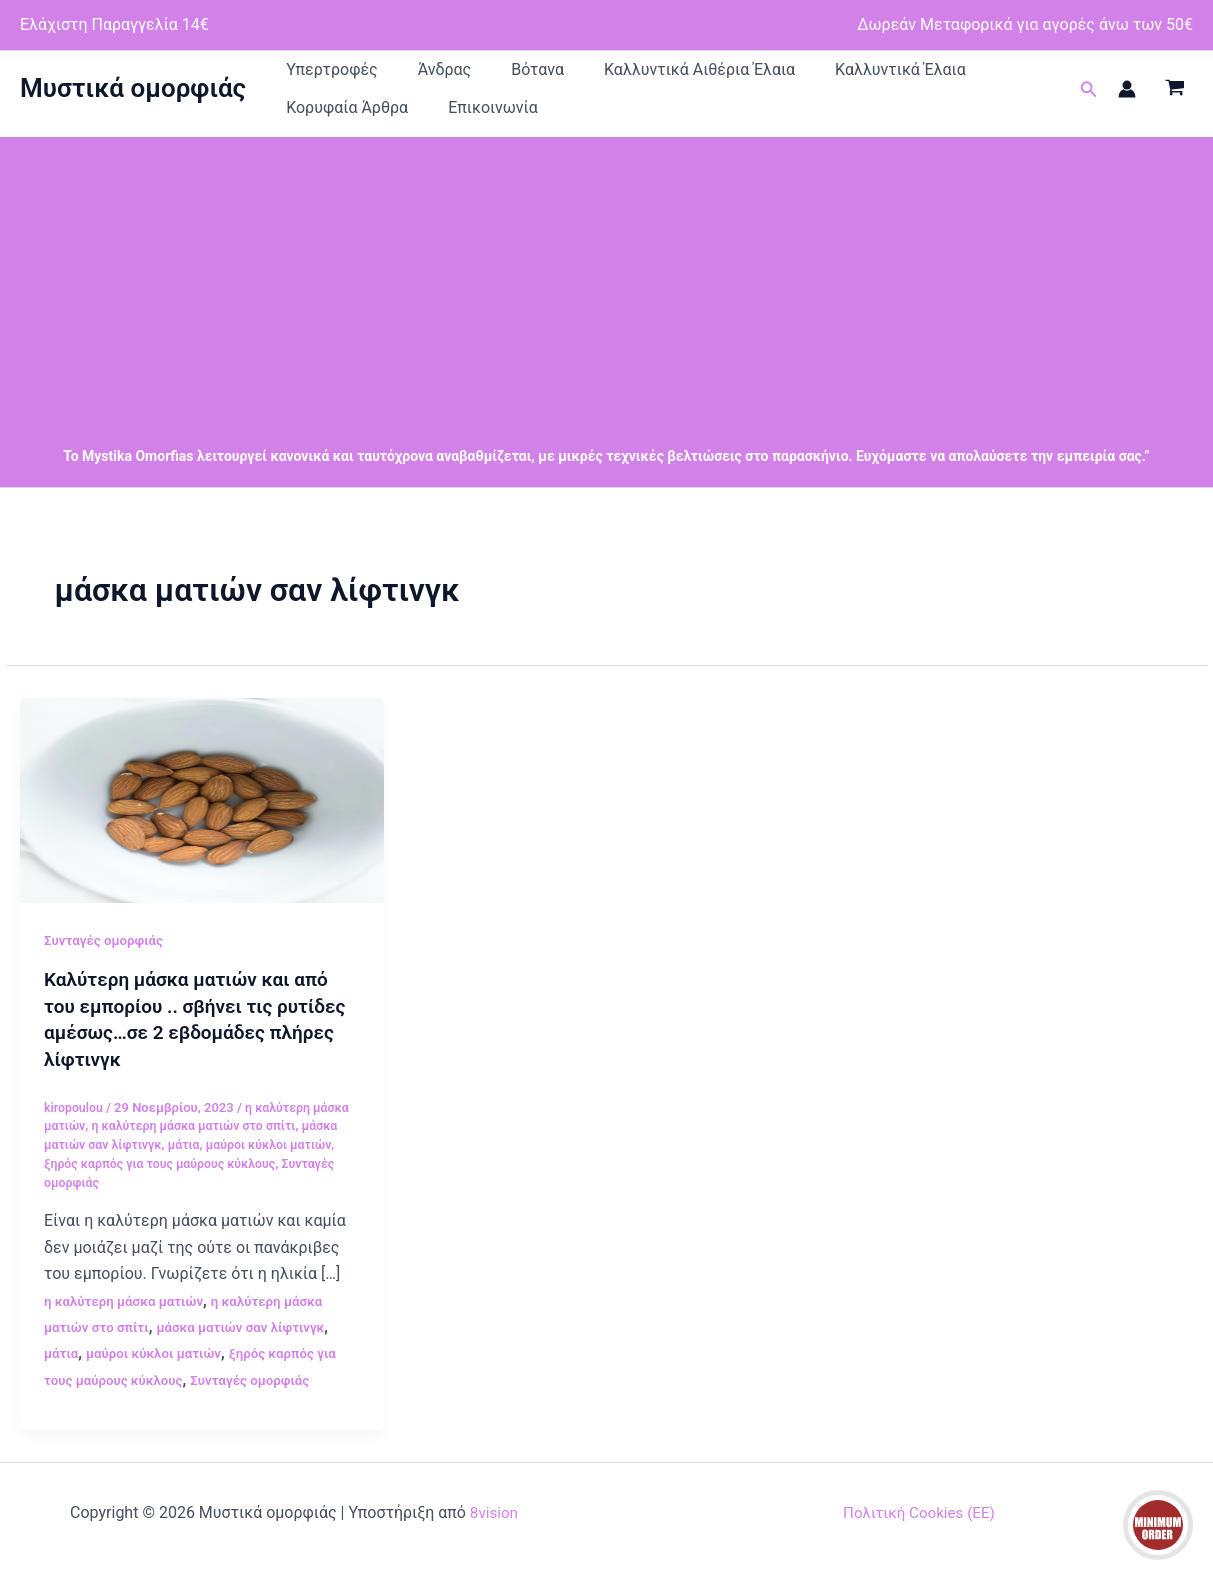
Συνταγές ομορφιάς (107, 960)
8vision (494, 1529)
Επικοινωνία (316, 122)
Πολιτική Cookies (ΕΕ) (919, 1529)
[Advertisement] (607, 297)
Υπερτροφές (317, 74)
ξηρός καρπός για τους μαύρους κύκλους (166, 1180)
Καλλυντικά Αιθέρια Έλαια (594, 74)
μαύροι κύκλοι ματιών (279, 1162)
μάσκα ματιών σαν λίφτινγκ (250, 1344)
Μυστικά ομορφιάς (133, 98)
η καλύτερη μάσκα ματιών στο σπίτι (200, 1143)
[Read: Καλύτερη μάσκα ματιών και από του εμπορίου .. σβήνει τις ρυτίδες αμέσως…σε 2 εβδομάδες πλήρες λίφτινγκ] (202, 818)
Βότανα (462, 74)
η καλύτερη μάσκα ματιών (128, 1318)
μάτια (191, 1162)
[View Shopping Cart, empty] (1174, 99)
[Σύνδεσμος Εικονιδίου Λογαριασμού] (1127, 99)
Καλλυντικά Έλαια (765, 74)
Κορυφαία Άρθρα (902, 74)
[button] (1089, 99)
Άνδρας (400, 74)
